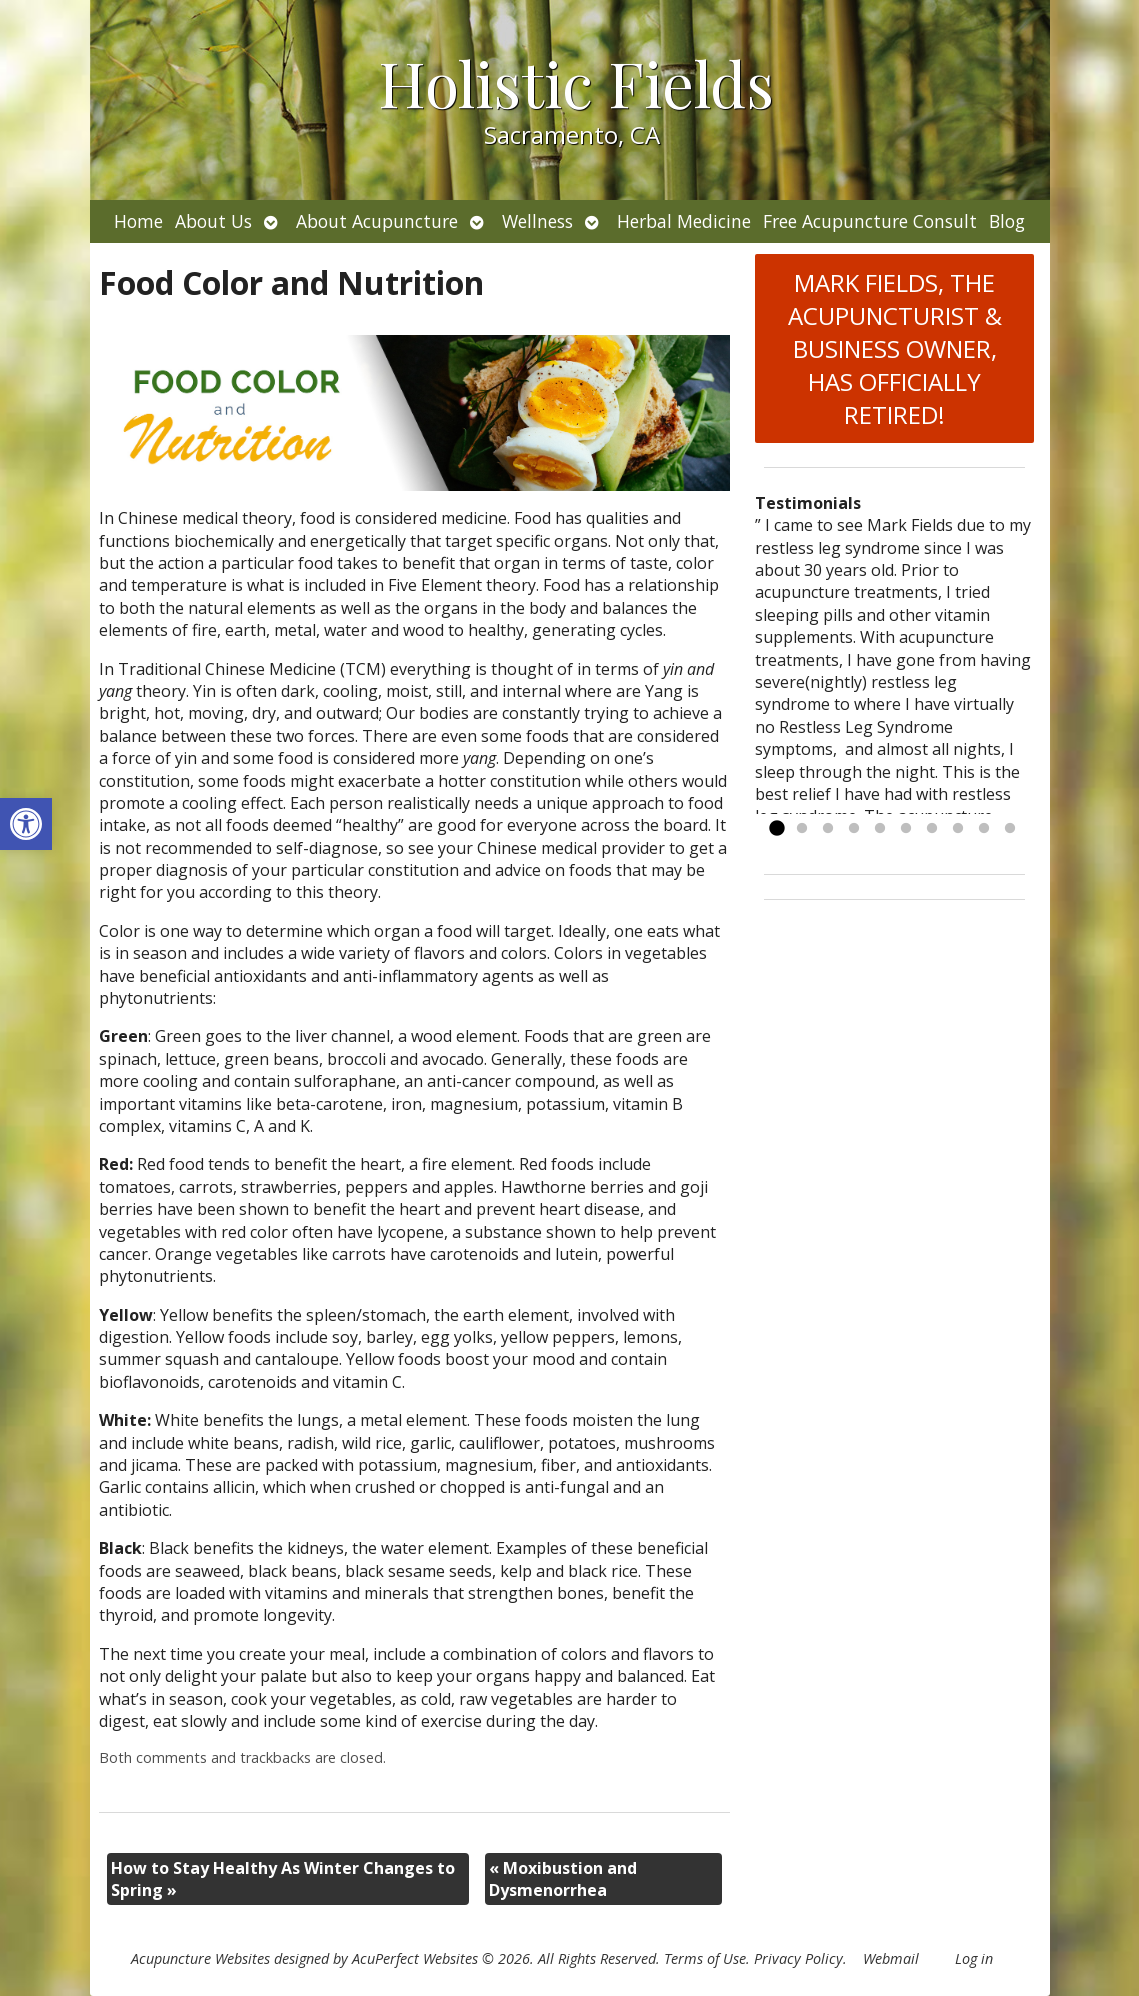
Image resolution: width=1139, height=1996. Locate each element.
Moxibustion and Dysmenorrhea (563, 1879)
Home (138, 221)
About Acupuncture (377, 221)
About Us (213, 221)
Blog (1007, 221)
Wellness (537, 221)
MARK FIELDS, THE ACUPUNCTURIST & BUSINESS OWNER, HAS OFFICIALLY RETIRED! (895, 348)
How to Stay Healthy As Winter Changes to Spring (283, 1879)
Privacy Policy (798, 1958)
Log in (974, 1958)
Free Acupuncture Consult (870, 221)
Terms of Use (705, 1958)
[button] (26, 824)
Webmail (891, 1958)
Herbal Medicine (684, 221)
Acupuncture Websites (200, 1958)
